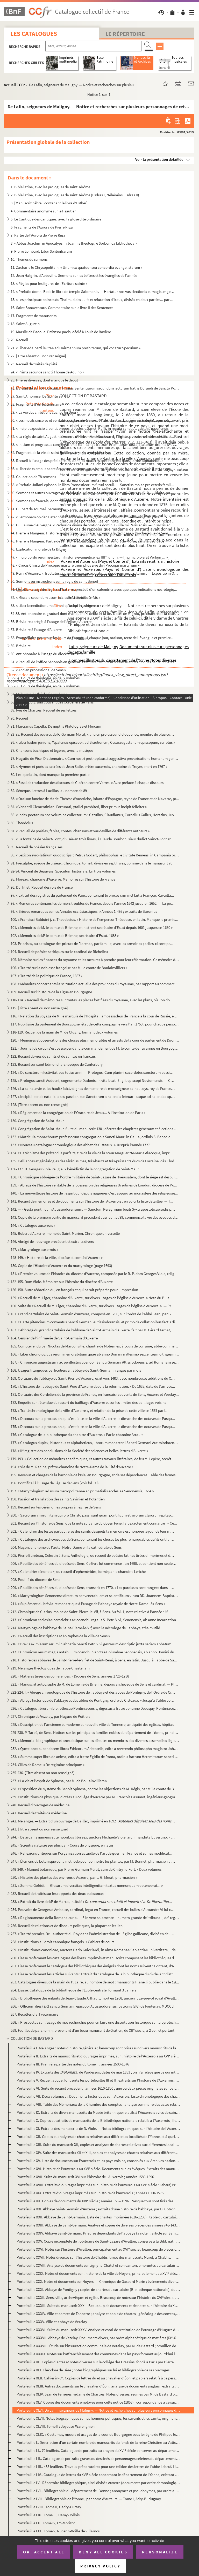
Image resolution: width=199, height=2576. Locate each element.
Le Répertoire (125, 33)
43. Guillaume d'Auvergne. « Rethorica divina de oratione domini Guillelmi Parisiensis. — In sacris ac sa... (93, 524)
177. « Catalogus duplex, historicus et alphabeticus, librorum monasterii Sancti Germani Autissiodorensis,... (95, 1442)
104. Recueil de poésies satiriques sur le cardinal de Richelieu (59, 951)
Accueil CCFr (14, 84)
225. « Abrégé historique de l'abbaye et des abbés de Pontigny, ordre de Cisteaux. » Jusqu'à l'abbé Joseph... (93, 1700)
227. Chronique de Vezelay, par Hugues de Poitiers (50, 1716)
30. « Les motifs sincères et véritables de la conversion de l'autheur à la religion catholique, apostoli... (91, 420)
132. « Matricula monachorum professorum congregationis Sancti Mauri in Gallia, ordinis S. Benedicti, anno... (93, 1136)
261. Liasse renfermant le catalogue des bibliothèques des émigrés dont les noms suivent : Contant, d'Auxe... (95, 1965)
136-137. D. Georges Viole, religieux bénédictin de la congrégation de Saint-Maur (75, 1168)
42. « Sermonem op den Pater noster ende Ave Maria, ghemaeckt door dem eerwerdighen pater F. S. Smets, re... (93, 516)
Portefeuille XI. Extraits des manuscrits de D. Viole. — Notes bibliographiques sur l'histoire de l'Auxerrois (98, 2128)
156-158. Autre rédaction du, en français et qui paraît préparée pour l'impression (74, 1289)
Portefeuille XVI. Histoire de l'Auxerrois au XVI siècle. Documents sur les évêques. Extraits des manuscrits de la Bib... (98, 2168)
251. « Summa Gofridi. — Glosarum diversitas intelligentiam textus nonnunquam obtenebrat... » (87, 1885)
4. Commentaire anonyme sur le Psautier (43, 211)
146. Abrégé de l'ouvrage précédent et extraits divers (52, 1241)
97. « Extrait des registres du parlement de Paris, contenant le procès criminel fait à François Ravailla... (92, 895)
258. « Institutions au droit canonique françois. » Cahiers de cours (62, 1941)
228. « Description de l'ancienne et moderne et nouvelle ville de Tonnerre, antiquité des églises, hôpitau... (94, 1724)
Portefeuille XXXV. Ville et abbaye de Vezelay (52, 2321)
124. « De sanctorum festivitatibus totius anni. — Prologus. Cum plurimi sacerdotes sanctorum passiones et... (93, 1072)
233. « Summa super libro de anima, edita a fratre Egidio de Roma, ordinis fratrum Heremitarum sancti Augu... (95, 1756)
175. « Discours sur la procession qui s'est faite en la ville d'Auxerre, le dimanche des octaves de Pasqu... (93, 1426)
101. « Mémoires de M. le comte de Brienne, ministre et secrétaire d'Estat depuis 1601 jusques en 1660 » (92, 927)
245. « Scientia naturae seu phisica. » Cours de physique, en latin (62, 1845)
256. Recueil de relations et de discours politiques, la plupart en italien (67, 1925)
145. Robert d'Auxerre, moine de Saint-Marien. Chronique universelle (65, 1233)
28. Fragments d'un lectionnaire (36, 404)
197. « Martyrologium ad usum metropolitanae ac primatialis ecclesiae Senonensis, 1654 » (82, 1490)
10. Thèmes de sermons (29, 259)
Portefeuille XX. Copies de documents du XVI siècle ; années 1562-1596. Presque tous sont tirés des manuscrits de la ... (98, 2201)
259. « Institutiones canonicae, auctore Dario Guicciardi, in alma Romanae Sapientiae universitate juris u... (95, 1949)
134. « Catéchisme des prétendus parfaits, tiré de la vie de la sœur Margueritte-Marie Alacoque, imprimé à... (93, 1152)
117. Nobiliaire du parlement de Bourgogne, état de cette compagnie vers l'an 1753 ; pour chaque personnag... (95, 1024)
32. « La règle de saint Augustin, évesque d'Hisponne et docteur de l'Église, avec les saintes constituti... (92, 436)
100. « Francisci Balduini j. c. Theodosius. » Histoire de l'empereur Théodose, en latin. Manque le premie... (94, 919)
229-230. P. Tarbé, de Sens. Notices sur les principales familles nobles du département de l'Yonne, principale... (95, 1732)
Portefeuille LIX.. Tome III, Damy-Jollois (48, 2514)
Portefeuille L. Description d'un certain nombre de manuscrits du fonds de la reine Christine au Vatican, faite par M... (98, 2442)
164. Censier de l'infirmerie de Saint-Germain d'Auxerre (54, 1338)
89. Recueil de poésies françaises (36, 846)
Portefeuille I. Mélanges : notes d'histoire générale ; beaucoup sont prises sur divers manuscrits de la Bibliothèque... (98, 2047)
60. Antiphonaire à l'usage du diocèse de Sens (47, 653)
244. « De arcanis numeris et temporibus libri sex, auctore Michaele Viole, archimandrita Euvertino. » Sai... (93, 1837)
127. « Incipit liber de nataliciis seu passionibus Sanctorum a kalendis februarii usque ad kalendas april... (93, 1096)
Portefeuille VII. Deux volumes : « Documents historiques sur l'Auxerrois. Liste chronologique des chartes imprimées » (98, 2096)
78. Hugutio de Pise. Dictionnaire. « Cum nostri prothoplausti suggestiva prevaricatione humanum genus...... (95, 758)
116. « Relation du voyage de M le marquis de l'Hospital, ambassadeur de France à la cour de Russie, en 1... (95, 1016)
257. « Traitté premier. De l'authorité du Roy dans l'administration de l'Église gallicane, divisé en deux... (93, 1933)
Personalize (160, 2551)
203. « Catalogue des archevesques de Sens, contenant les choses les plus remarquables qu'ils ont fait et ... (93, 1539)
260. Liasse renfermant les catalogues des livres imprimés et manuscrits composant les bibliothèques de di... (95, 1957)
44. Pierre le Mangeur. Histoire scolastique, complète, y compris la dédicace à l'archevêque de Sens (89, 533)
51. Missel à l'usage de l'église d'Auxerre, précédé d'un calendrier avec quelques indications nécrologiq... (94, 589)
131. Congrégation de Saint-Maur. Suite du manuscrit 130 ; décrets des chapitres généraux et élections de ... (95, 1128)
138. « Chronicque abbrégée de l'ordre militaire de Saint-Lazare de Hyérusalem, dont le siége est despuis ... (95, 1177)
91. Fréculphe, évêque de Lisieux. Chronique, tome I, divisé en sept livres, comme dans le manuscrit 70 (91, 863)
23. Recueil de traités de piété (34, 363)
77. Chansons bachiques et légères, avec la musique (52, 750)
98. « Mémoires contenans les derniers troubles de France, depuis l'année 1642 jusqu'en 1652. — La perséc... (93, 903)
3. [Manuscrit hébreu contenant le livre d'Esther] (49, 202)
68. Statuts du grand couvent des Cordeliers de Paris (52, 702)
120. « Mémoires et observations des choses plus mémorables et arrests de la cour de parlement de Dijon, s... (95, 1040)
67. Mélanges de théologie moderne (39, 694)
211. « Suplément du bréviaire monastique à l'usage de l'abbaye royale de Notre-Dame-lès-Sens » (88, 1603)
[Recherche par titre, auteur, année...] (93, 46)
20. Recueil (19, 339)
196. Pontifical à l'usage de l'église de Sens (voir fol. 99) (55, 1482)
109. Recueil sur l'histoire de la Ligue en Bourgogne (51, 991)
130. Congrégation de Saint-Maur (37, 1120)
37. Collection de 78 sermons (33, 476)
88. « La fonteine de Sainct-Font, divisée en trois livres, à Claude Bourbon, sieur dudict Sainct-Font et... (92, 838)
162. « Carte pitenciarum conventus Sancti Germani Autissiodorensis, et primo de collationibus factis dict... (95, 1321)
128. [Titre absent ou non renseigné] (39, 1104)
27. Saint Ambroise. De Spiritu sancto (40, 396)
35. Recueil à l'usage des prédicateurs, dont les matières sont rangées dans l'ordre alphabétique (87, 460)
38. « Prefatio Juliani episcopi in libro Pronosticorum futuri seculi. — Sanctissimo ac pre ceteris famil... (92, 484)
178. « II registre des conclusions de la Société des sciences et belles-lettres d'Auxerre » (79, 1450)
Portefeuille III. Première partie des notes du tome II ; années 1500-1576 (73, 2064)
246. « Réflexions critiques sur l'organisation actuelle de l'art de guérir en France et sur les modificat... (91, 1853)
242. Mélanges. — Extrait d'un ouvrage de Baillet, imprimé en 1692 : (93, 1821)
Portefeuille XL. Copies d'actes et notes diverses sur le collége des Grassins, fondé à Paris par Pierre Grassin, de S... (98, 2361)
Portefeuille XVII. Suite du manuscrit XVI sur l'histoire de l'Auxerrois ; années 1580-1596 (85, 2176)
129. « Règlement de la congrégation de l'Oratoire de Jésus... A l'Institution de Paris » (78, 1112)
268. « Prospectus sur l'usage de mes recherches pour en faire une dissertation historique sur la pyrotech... (95, 2022)
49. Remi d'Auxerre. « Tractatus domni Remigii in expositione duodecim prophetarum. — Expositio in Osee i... (95, 573)
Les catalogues (33, 34)
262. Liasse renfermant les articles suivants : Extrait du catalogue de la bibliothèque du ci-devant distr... (93, 1973)
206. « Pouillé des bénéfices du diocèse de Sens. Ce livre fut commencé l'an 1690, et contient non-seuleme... (95, 1563)
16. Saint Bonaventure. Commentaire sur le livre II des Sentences (62, 307)
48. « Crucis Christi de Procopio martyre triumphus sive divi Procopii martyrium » (75, 565)
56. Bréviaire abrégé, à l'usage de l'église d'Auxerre (51, 621)
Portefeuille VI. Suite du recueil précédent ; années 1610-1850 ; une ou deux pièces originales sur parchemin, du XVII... (98, 2088)
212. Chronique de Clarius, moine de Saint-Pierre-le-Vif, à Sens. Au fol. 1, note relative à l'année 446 (89, 1611)
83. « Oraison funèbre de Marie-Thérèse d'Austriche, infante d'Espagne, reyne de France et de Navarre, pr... (95, 798)
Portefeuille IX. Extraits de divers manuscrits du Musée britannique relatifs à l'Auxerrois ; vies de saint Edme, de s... (98, 2112)
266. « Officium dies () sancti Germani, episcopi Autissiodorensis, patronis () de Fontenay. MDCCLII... (95, 2006)
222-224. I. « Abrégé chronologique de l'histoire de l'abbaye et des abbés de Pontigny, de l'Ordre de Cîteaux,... (93, 1692)
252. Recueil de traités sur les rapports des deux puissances (57, 1893)
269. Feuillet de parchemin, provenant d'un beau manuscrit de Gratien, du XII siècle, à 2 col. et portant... (94, 2030)
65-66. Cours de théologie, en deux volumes (45, 685)
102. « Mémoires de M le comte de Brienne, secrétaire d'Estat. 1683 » (65, 935)
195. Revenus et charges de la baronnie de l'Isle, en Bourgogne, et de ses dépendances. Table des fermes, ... (95, 1474)
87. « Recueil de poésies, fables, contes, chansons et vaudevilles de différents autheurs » (80, 830)
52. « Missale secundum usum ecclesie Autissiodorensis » (55, 597)
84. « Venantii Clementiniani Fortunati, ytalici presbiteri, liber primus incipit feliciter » (79, 806)
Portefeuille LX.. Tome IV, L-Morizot (46, 2523)
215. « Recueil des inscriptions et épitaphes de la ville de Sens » (60, 1635)
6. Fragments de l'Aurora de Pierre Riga (42, 227)
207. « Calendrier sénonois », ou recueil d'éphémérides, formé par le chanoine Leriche (78, 1571)
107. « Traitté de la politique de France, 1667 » (46, 975)
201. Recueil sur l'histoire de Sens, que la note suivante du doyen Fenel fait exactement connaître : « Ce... (94, 1523)
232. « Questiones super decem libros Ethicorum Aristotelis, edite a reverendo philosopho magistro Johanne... (95, 1748)
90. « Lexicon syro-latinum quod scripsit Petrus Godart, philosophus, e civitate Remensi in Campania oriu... (95, 855)
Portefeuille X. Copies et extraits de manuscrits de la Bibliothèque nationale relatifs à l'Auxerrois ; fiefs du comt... (98, 2120)
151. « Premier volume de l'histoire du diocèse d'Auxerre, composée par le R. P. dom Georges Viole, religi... (95, 1273)
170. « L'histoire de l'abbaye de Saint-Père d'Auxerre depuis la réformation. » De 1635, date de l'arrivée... (93, 1386)
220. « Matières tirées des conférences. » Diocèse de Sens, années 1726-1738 (70, 1676)
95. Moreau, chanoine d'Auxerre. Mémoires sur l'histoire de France (63, 879)
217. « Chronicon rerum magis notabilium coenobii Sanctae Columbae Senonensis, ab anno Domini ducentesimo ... (95, 1651)
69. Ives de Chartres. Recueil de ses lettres (43, 710)
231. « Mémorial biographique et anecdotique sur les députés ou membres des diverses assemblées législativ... (95, 1740)
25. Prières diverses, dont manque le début (44, 380)
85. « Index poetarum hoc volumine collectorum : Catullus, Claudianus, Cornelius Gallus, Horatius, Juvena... (95, 814)
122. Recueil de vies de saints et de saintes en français (53, 1056)
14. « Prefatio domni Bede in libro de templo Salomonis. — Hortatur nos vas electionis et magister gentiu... (93, 291)
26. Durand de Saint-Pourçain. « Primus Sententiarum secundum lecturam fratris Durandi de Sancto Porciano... (95, 388)
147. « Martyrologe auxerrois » (34, 1249)
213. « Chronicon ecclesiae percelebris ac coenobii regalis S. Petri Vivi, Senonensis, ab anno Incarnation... (95, 1619)
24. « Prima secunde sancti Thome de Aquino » (47, 372)
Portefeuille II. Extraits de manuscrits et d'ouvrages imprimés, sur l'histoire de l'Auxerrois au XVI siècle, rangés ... (98, 2056)
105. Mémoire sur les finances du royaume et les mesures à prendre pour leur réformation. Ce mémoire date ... (95, 959)
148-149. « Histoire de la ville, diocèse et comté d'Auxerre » (57, 1257)
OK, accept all (44, 2551)
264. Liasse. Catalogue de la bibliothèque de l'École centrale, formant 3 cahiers (73, 1990)
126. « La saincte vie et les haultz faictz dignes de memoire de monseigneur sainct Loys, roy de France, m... (93, 1088)
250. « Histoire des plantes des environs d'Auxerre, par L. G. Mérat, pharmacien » (74, 1877)
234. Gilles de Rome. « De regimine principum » (47, 1764)
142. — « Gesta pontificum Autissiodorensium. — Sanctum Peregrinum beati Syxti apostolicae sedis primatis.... (93, 1209)
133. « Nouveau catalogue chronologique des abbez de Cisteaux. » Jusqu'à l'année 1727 (80, 1144)
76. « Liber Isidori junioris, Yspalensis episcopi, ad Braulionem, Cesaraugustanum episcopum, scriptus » (93, 742)
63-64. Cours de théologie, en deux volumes (45, 677)
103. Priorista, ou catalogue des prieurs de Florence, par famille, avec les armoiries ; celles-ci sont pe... (92, 943)
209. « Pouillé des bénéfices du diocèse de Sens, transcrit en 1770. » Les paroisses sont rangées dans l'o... (93, 1587)
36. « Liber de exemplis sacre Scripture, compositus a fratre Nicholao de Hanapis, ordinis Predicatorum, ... (93, 468)
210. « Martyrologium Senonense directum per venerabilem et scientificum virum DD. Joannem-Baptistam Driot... (95, 1595)
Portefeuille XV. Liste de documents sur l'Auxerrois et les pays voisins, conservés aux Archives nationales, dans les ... (98, 2160)
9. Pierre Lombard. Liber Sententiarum (41, 251)
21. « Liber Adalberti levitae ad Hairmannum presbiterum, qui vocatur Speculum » (75, 347)
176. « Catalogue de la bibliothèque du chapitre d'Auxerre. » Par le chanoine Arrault (77, 1434)
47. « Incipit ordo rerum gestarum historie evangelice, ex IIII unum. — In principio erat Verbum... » (89, 557)
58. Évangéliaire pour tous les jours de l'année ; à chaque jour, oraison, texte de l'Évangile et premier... (92, 637)
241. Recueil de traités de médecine (39, 1812)
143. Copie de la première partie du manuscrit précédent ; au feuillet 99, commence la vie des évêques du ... (95, 1217)
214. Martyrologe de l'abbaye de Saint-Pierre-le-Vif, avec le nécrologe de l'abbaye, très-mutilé (85, 1627)
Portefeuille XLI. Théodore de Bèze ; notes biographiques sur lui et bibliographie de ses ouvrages (93, 2369)
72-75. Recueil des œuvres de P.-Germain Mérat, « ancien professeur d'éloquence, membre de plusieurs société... (93, 734)
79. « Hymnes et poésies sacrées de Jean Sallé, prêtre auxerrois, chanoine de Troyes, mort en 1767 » (89, 766)
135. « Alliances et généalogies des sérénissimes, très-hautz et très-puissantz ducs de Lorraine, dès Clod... (94, 1160)
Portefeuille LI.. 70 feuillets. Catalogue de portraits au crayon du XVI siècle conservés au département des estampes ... (98, 2450)
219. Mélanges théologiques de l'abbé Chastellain (50, 1668)
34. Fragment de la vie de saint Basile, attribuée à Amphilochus (61, 452)
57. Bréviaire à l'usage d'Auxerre (36, 629)
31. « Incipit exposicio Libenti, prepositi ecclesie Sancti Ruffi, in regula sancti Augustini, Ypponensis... (91, 428)
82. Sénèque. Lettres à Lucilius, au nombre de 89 (49, 790)
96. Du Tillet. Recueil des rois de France (42, 887)
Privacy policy (100, 2566)
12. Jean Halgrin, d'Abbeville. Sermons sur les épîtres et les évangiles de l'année (74, 275)
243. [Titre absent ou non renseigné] (39, 1829)
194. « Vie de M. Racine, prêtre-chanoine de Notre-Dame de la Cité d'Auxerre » (72, 1466)
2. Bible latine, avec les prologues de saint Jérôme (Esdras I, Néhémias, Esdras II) (75, 194)
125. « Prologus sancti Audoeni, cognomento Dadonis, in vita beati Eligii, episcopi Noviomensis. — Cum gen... (93, 1080)
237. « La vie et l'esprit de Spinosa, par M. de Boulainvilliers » (59, 1780)
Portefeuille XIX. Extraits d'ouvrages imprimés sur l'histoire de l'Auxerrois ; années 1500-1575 (90, 2192)
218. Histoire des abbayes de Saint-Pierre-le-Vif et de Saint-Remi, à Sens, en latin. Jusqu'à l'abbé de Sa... (94, 1660)
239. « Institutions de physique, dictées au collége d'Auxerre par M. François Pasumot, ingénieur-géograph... (95, 1796)
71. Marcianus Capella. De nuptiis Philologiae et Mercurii (56, 726)
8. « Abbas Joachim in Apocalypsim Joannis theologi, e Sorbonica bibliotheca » (74, 243)
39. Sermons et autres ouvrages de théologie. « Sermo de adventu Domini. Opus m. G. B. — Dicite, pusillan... (93, 492)
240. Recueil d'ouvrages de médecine (40, 1804)
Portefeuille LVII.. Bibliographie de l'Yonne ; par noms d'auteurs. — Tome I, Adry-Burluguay (89, 2498)
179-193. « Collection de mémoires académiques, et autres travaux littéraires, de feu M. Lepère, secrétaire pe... (93, 1458)
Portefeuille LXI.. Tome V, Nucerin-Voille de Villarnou (58, 2530)
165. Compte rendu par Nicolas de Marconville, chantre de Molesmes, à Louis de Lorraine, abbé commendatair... (95, 1346)
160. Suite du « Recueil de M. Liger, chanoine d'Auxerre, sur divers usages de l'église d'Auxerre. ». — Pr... (92, 1305)
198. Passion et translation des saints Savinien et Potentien (58, 1499)
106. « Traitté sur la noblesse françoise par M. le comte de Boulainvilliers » (69, 967)
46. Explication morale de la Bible (37, 549)
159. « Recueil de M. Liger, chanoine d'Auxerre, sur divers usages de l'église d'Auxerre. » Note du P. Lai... (92, 1297)
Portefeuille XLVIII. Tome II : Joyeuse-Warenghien (56, 2426)
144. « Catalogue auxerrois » (33, 1225)
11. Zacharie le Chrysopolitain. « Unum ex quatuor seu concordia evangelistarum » (76, 267)
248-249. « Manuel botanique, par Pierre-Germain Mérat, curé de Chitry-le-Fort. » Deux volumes (86, 1869)
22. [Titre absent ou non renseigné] (38, 355)
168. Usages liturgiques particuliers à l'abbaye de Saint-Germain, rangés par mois (76, 1370)
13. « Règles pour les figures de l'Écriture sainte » (49, 283)
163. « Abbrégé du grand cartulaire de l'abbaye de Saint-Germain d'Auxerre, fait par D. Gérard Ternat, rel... (93, 1329)
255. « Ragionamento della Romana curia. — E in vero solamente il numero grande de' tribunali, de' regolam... (95, 1917)
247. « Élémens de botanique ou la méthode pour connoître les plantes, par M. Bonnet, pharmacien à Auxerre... (93, 1861)
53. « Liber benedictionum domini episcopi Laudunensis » (56, 605)
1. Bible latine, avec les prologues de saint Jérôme (50, 186)
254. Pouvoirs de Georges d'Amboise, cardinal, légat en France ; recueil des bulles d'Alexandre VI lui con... (93, 1909)
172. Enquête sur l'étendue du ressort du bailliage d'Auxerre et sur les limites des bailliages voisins (88, 1402)
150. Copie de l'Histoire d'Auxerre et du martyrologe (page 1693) (61, 1265)
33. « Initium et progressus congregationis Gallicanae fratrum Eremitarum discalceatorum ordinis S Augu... (95, 444)
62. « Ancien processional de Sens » (38, 669)
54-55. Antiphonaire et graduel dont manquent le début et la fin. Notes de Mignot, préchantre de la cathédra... (95, 613)
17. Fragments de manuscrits (33, 315)
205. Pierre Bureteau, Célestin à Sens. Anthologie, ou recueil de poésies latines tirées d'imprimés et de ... (93, 1555)
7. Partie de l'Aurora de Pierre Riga (38, 235)
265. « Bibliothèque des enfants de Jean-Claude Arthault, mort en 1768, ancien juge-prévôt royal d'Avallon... (95, 1998)
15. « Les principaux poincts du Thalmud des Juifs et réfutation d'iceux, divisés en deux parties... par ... (92, 299)
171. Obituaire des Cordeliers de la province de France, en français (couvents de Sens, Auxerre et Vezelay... (95, 1394)
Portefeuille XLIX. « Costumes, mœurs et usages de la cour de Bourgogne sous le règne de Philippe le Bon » (98, 2434)
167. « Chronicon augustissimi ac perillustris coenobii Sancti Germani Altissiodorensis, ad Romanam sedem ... (95, 1362)
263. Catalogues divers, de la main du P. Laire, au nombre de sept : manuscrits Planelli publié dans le (95, 1982)
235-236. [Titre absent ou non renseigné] (43, 1772)
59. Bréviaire (21, 645)
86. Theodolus (22, 822)
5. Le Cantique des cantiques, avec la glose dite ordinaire (56, 219)
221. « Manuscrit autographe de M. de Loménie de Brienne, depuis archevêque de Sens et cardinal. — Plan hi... (95, 1684)
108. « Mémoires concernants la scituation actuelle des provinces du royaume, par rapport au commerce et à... (95, 983)
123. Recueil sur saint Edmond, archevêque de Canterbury (57, 1064)
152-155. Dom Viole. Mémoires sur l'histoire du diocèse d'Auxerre (62, 1281)
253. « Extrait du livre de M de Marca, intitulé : (91, 1901)
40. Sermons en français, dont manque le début (48, 500)
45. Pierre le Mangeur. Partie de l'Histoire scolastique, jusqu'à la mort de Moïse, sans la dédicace (87, 541)
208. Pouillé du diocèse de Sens (35, 1579)
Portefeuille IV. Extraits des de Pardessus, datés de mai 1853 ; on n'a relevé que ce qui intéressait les (98, 2072)
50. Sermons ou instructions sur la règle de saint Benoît (54, 581)
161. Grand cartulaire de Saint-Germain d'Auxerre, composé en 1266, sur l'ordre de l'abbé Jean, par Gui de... (93, 1313)
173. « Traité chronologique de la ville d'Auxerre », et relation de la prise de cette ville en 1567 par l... (89, 1410)
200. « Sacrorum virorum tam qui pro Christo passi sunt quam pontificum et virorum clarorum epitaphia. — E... (93, 1515)
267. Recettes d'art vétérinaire (34, 2014)
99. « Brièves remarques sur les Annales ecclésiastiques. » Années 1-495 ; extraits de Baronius (84, 911)
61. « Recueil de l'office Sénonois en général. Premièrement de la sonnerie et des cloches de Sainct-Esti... (94, 661)
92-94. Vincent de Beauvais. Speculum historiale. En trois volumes (63, 871)
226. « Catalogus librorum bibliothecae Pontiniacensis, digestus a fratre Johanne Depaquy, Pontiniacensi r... (95, 1708)
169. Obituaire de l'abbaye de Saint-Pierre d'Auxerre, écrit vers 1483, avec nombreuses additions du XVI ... (93, 1378)
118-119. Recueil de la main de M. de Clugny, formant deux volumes (64, 1032)
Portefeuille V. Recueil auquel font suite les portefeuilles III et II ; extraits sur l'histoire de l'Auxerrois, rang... (98, 2080)
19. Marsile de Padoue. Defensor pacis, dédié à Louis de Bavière (61, 331)
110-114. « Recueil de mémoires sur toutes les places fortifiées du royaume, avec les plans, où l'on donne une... (93, 999)
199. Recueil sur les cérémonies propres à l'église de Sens (56, 1507)
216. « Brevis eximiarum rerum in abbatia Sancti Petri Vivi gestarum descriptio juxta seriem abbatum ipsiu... (93, 1643)
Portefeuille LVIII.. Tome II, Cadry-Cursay (49, 2506)
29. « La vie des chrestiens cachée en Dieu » (44, 412)
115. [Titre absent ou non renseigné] (39, 1007)
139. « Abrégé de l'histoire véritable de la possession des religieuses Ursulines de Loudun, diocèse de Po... (94, 1185)
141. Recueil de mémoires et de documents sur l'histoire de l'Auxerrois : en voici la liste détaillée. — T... (92, 1201)
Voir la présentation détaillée (159, 159)
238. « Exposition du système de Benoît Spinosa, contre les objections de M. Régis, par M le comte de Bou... (95, 1789)
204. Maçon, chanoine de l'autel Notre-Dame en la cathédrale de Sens (66, 1547)
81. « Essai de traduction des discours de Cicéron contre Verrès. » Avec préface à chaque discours (87, 782)
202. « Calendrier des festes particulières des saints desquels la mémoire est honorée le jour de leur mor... (93, 1531)
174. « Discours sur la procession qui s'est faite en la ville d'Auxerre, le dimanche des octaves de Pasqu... (93, 1418)
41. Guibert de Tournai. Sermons (36, 508)
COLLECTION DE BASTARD (32, 2038)
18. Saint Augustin (25, 323)
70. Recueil (19, 718)
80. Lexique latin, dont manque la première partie (50, 774)
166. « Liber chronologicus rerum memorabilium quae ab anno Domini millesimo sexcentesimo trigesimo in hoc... (95, 1354)
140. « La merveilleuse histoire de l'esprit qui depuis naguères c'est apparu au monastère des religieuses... (94, 1193)
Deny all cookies (103, 2551)
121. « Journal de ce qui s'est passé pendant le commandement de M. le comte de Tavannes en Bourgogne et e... (95, 1048)
